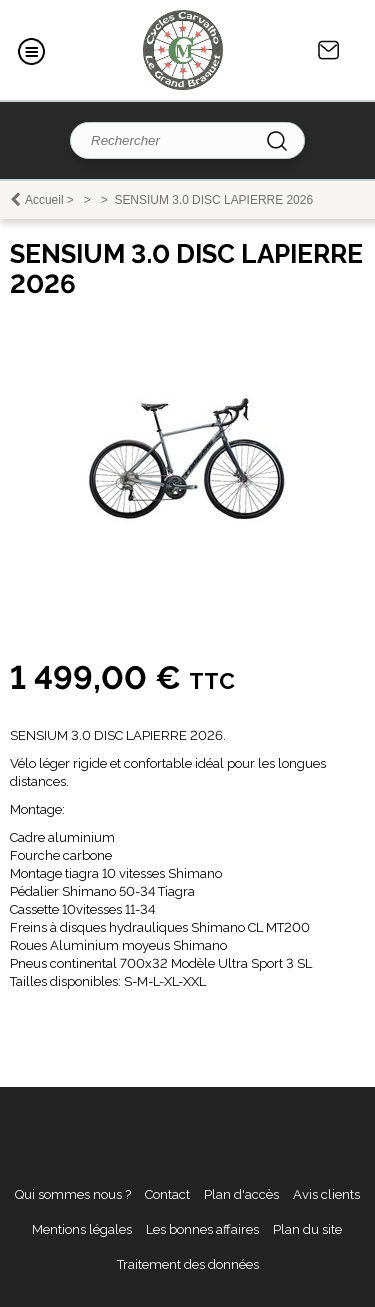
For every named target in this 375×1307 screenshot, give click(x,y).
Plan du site (307, 1229)
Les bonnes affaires (202, 1229)
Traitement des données (188, 1264)
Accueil (44, 200)
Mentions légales (82, 1229)
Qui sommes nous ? (73, 1194)
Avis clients (326, 1194)
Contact (329, 50)
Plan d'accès (241, 1194)
